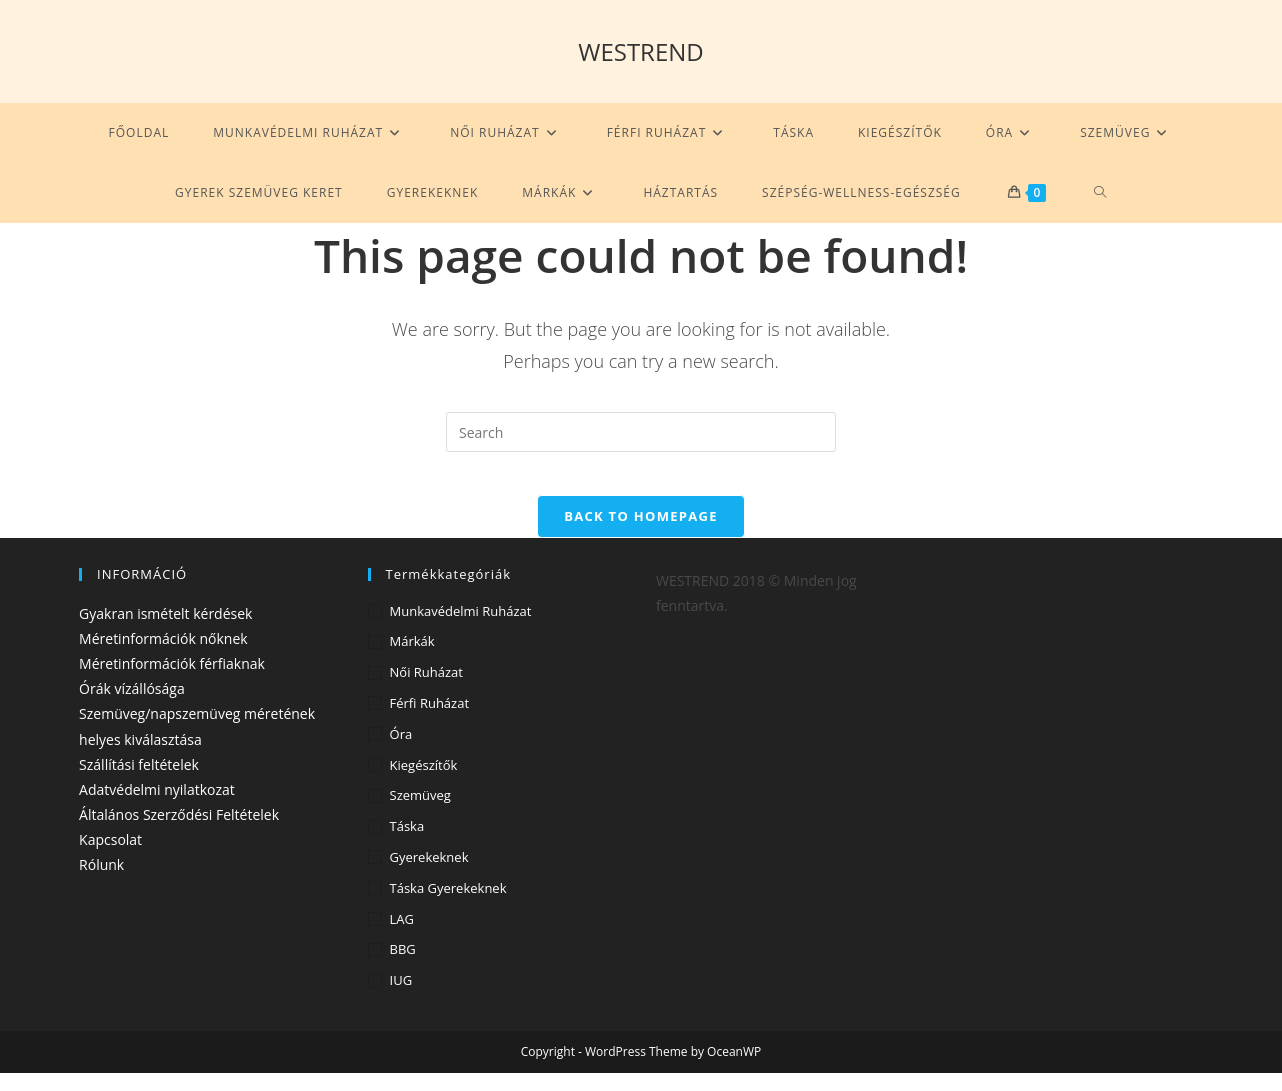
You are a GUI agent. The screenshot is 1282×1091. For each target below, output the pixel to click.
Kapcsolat (110, 857)
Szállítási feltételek (139, 781)
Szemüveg (420, 813)
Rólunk (101, 882)
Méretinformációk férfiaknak (172, 681)
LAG (402, 936)
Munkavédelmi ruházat (461, 628)
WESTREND (641, 51)
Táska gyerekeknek (448, 906)
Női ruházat (426, 690)
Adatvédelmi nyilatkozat (157, 807)
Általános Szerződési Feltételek (179, 832)
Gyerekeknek (429, 875)
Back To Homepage (640, 533)
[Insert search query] (641, 432)
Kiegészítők (424, 782)
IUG (401, 998)
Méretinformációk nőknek (163, 656)
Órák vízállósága (132, 706)
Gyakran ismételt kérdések (165, 630)
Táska (407, 844)
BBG (403, 967)
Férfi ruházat (430, 721)
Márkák (412, 659)
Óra (401, 752)
